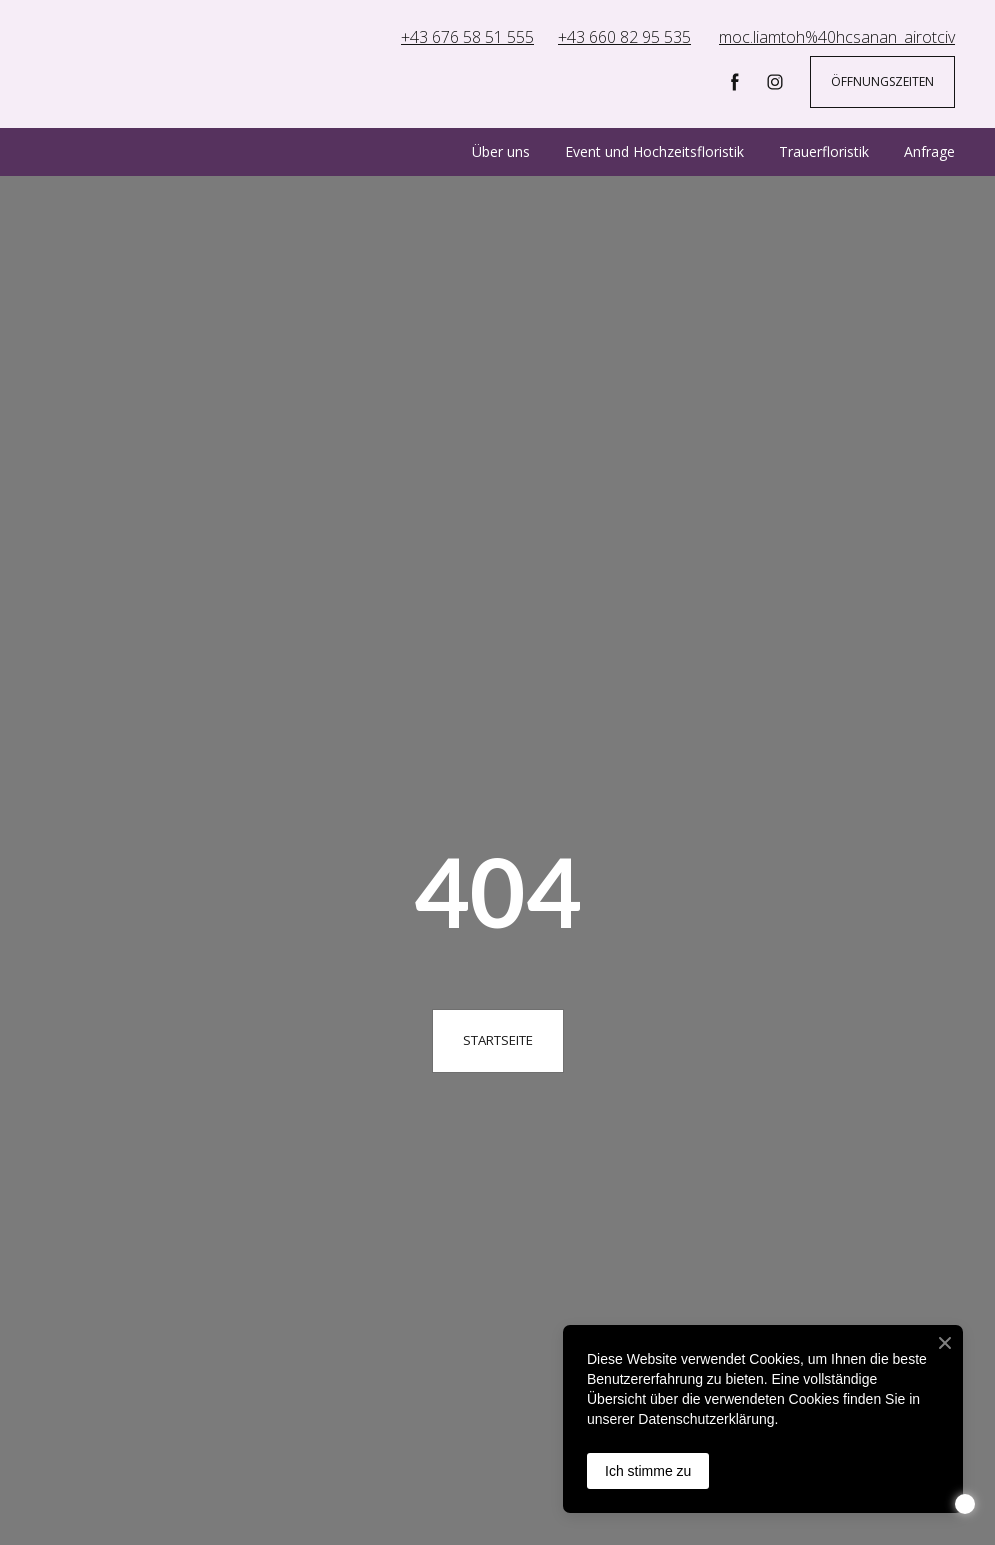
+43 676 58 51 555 (467, 37)
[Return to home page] (152, 66)
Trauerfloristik (824, 151)
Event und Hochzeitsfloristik (654, 151)
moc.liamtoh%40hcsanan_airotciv (837, 37)
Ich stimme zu (648, 1471)
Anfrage (929, 151)
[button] (735, 82)
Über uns (501, 151)
